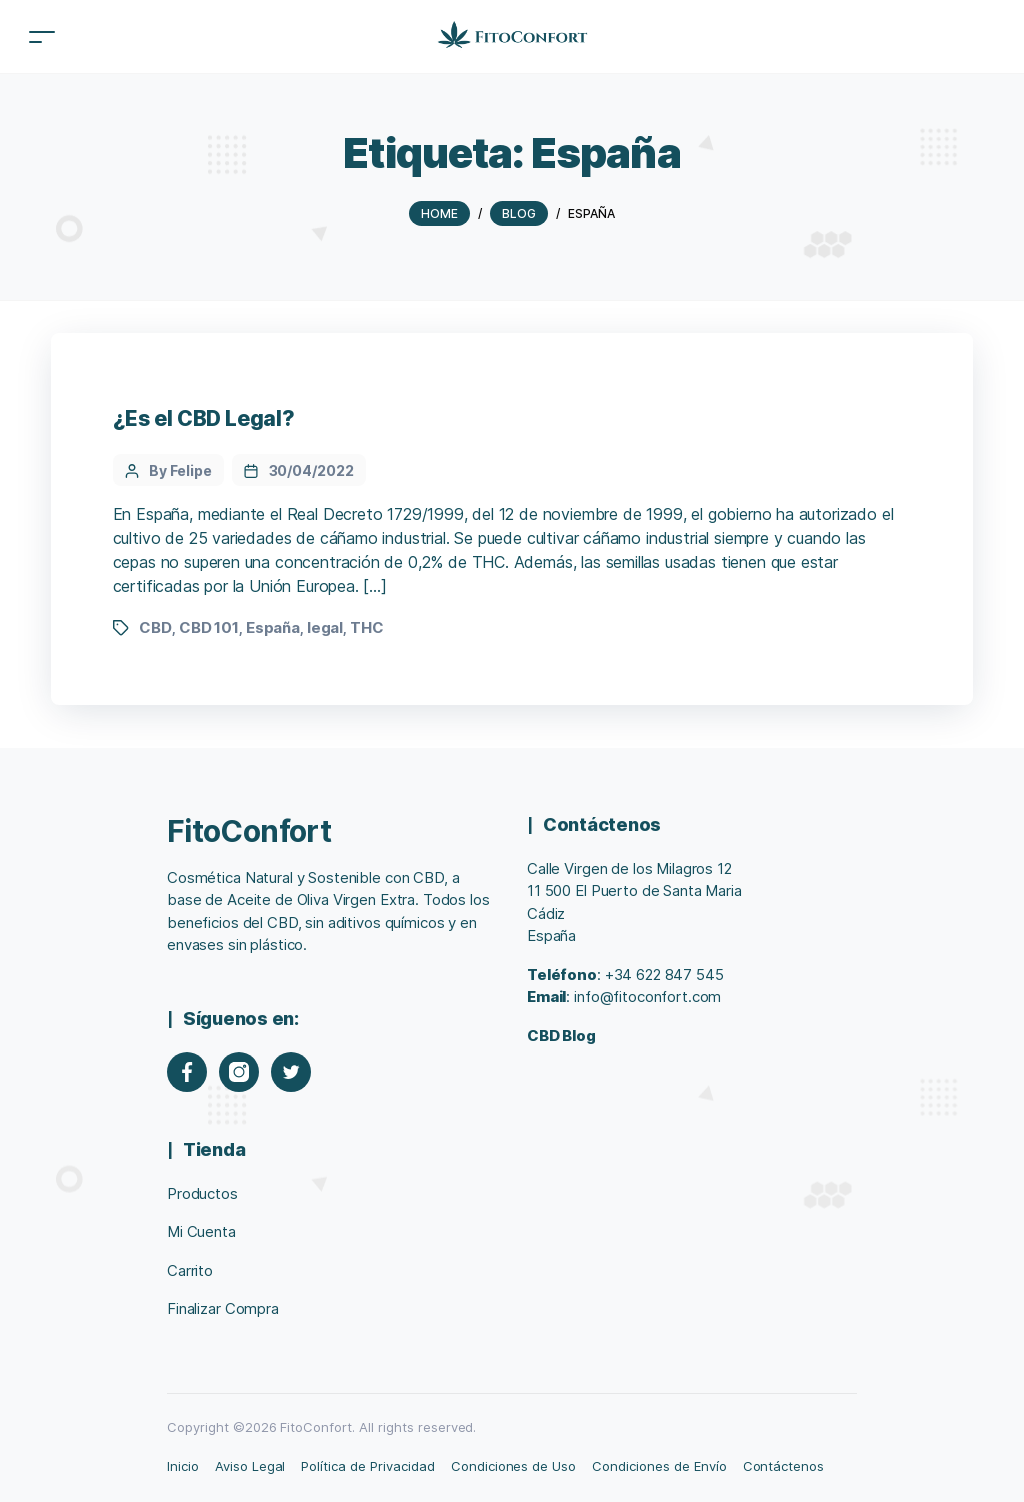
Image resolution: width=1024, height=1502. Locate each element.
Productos (202, 1193)
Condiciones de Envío (659, 1466)
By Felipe (180, 470)
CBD (155, 627)
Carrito (190, 1270)
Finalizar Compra (223, 1308)
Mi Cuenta (201, 1231)
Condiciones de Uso (513, 1466)
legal (325, 627)
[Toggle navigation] (42, 36)
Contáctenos (784, 1466)
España (273, 627)
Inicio (183, 1466)
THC (367, 627)
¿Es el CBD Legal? (204, 418)
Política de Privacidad (367, 1466)
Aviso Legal (250, 1466)
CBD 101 (209, 627)
